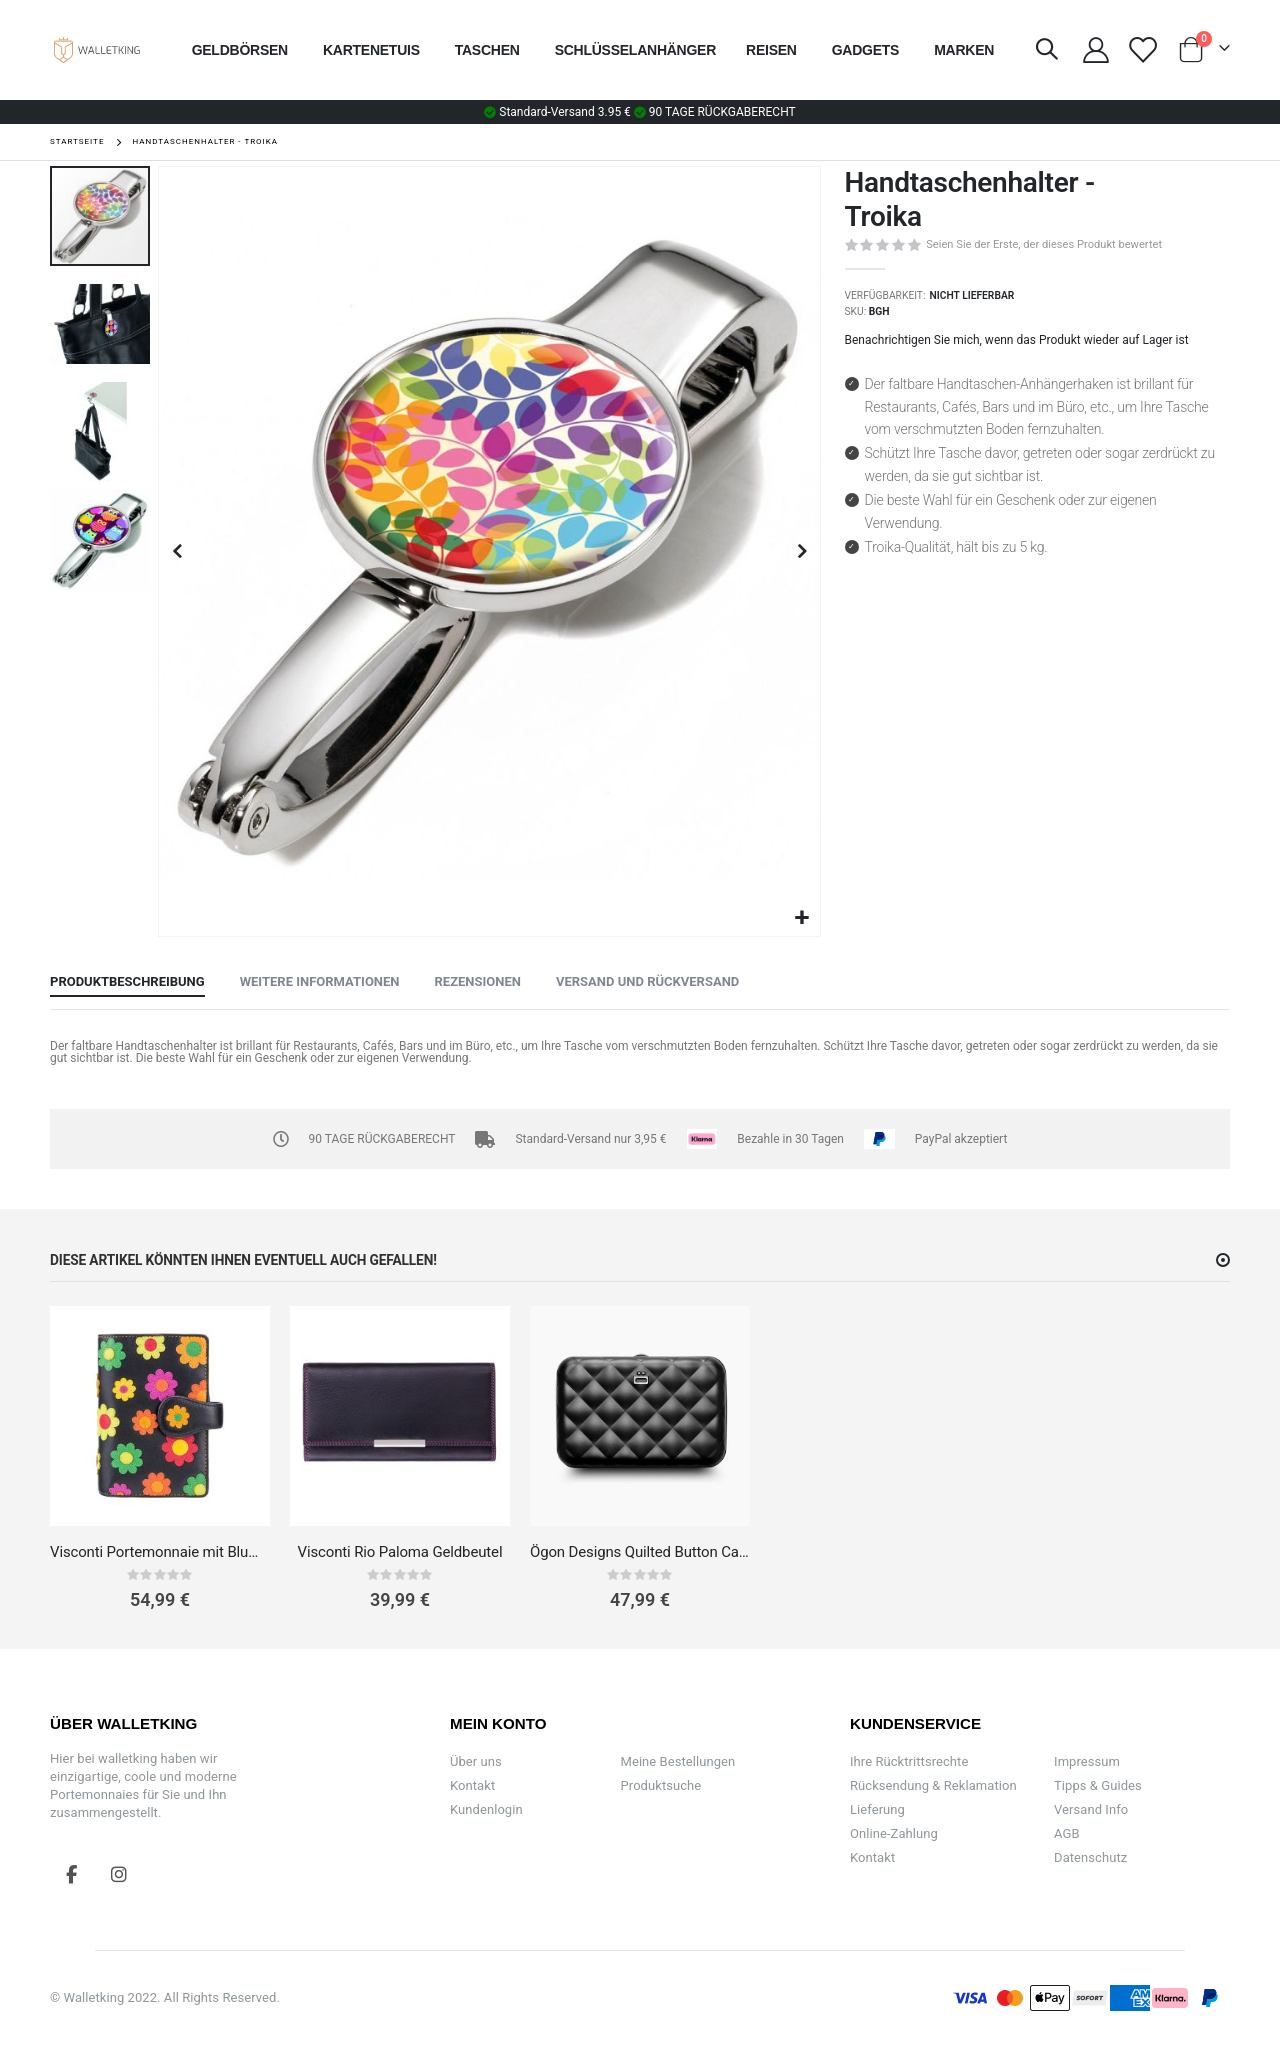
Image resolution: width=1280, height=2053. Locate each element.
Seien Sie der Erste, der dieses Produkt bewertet (1044, 244)
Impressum (1087, 1761)
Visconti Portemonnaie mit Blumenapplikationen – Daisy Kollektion (160, 1552)
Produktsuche (661, 1785)
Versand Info (1091, 1809)
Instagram (119, 1874)
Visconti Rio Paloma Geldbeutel (400, 1552)
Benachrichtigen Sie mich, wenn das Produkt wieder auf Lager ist (1017, 340)
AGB (1067, 1833)
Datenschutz (1090, 1857)
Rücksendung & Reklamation (933, 1785)
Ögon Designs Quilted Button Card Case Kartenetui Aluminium (640, 1552)
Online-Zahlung (894, 1833)
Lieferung (877, 1809)
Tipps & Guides (1098, 1785)
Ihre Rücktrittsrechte (909, 1761)
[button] (802, 918)
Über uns (476, 1761)
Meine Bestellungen (678, 1761)
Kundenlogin (486, 1809)
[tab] (127, 983)
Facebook (72, 1874)
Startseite (77, 141)
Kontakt (472, 1785)
